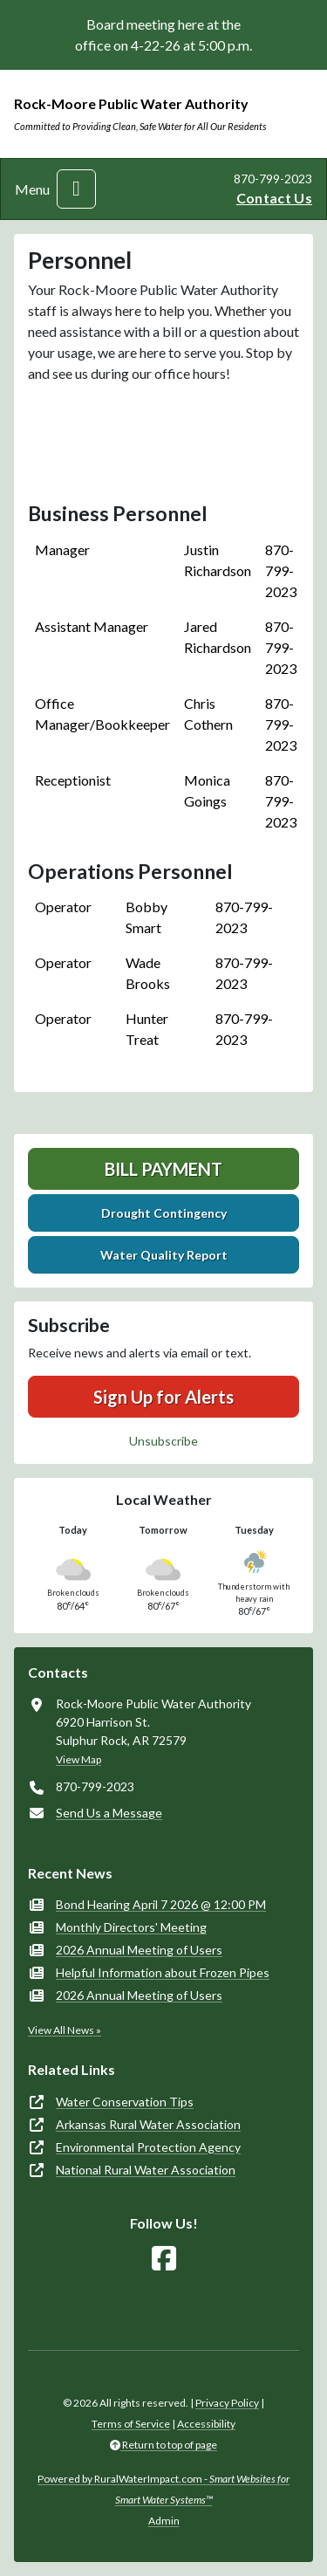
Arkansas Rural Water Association (148, 2124)
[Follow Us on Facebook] (164, 2258)
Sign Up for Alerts (163, 1396)
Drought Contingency (164, 1213)
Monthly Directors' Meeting (131, 1927)
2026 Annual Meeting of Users (139, 1949)
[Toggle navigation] (76, 189)
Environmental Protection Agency (148, 2147)
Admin (164, 2520)
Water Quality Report (164, 1254)
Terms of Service (131, 2423)
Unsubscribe (163, 1440)
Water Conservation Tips (125, 2101)
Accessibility (206, 2423)
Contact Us (274, 197)
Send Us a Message (109, 1812)
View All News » (64, 2030)
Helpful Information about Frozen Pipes (162, 1972)
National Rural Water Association (145, 2169)
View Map (78, 1759)
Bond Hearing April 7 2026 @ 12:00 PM (161, 1904)
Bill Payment (163, 1168)
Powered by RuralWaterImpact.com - (163, 2489)
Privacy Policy (227, 2402)
